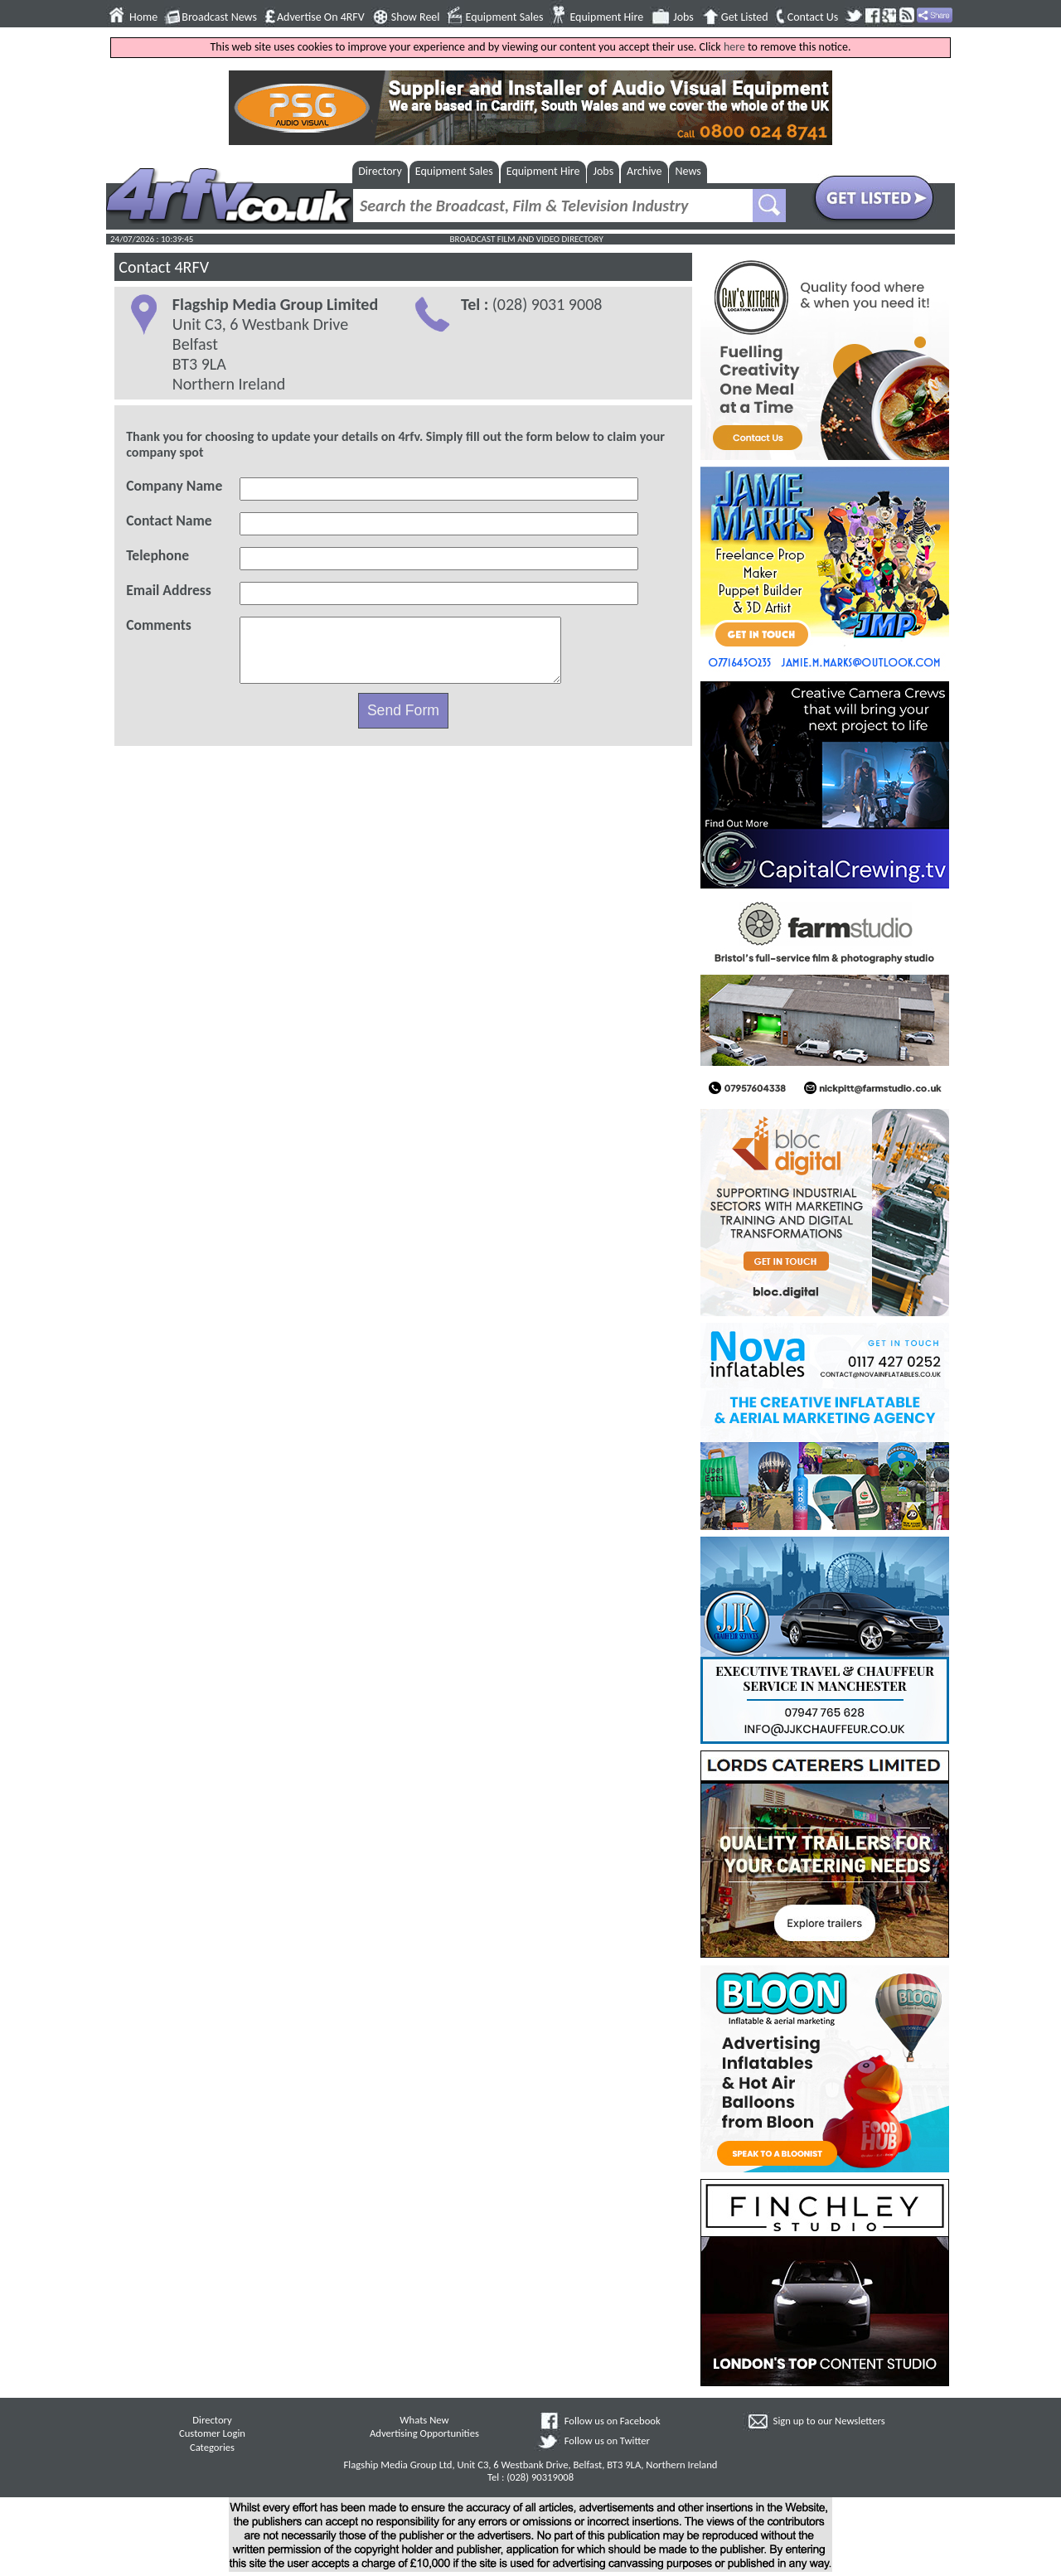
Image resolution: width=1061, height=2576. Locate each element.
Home (143, 17)
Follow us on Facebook (612, 2420)
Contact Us (813, 17)
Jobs (683, 17)
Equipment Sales (505, 17)
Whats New (424, 2420)
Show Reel (415, 17)
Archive (644, 171)
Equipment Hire (606, 17)
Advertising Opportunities (424, 2433)
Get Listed (744, 17)
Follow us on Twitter (607, 2440)
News (688, 171)
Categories (212, 2447)
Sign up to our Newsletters (829, 2420)
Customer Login (212, 2433)
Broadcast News (219, 17)
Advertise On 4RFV (321, 17)
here (734, 47)
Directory (380, 171)
